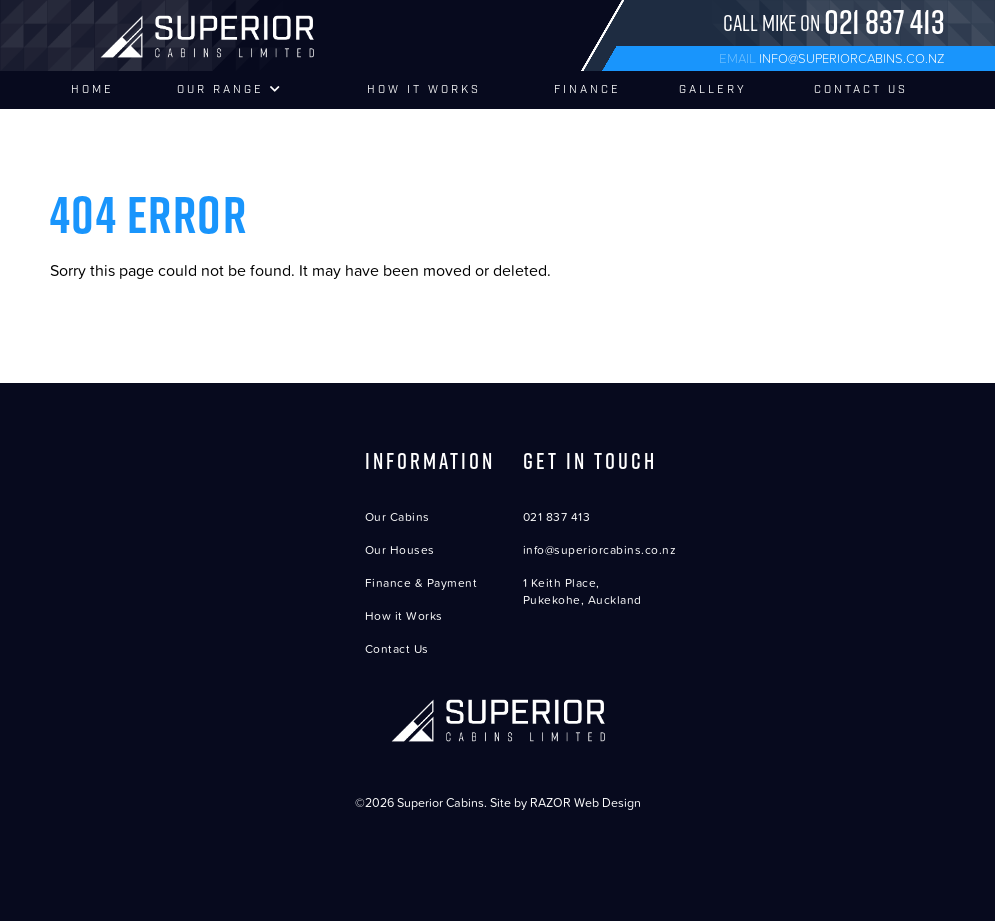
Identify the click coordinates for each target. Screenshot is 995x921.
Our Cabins (397, 516)
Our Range (230, 90)
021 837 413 (557, 516)
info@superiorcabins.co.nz (852, 58)
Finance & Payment (421, 582)
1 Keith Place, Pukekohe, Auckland (582, 591)
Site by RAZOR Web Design (565, 802)
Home (92, 90)
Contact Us (861, 90)
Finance (587, 90)
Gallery (713, 90)
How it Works (404, 615)
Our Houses (400, 549)
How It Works (424, 90)
